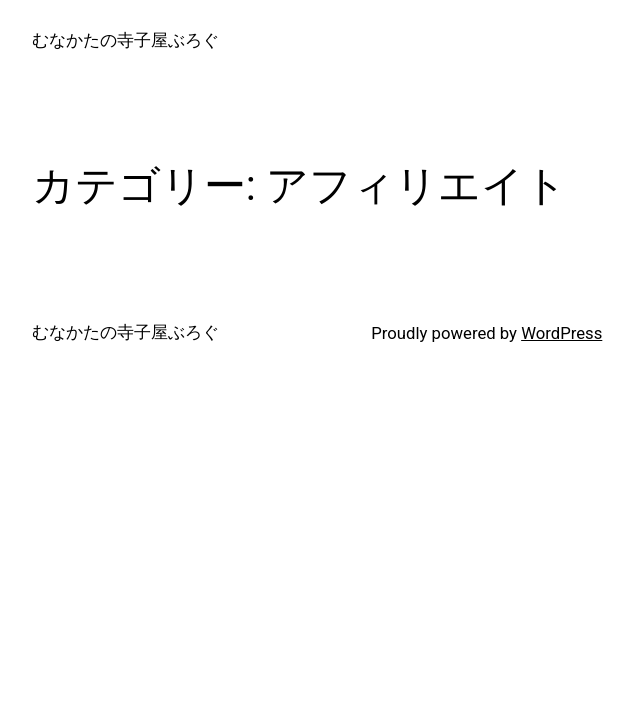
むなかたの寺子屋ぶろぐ (125, 40)
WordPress (561, 333)
